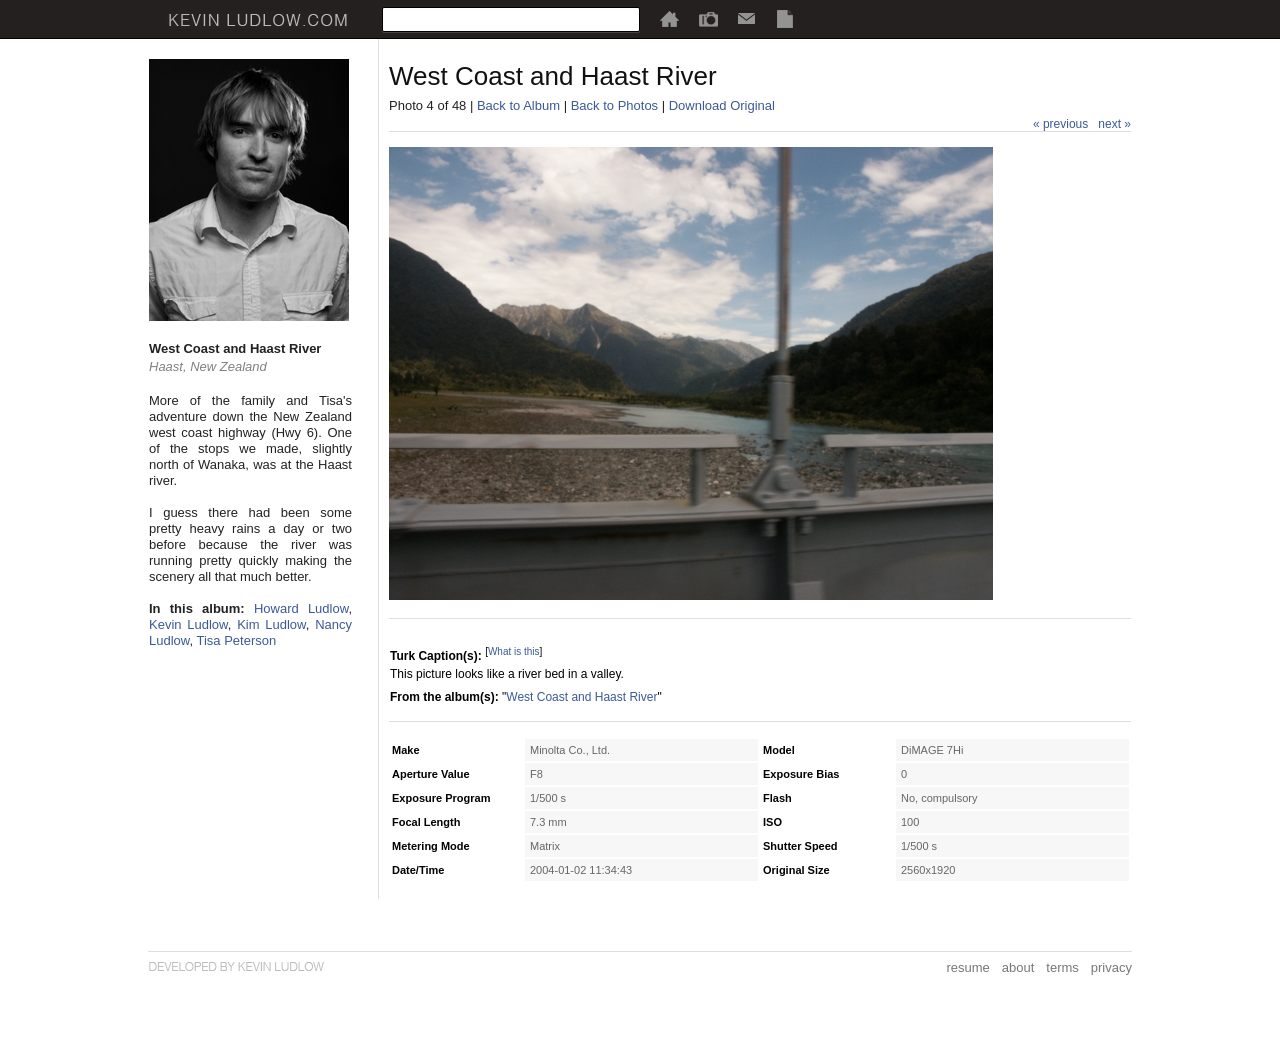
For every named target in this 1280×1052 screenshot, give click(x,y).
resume (967, 967)
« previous (1060, 124)
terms (1062, 967)
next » (1114, 124)
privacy (1111, 967)
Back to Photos (614, 105)
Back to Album (518, 105)
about (1018, 967)
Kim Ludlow (271, 624)
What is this (514, 651)
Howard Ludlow (301, 608)
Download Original (722, 105)
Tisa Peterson (236, 640)
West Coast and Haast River (581, 697)
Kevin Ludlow (188, 624)
